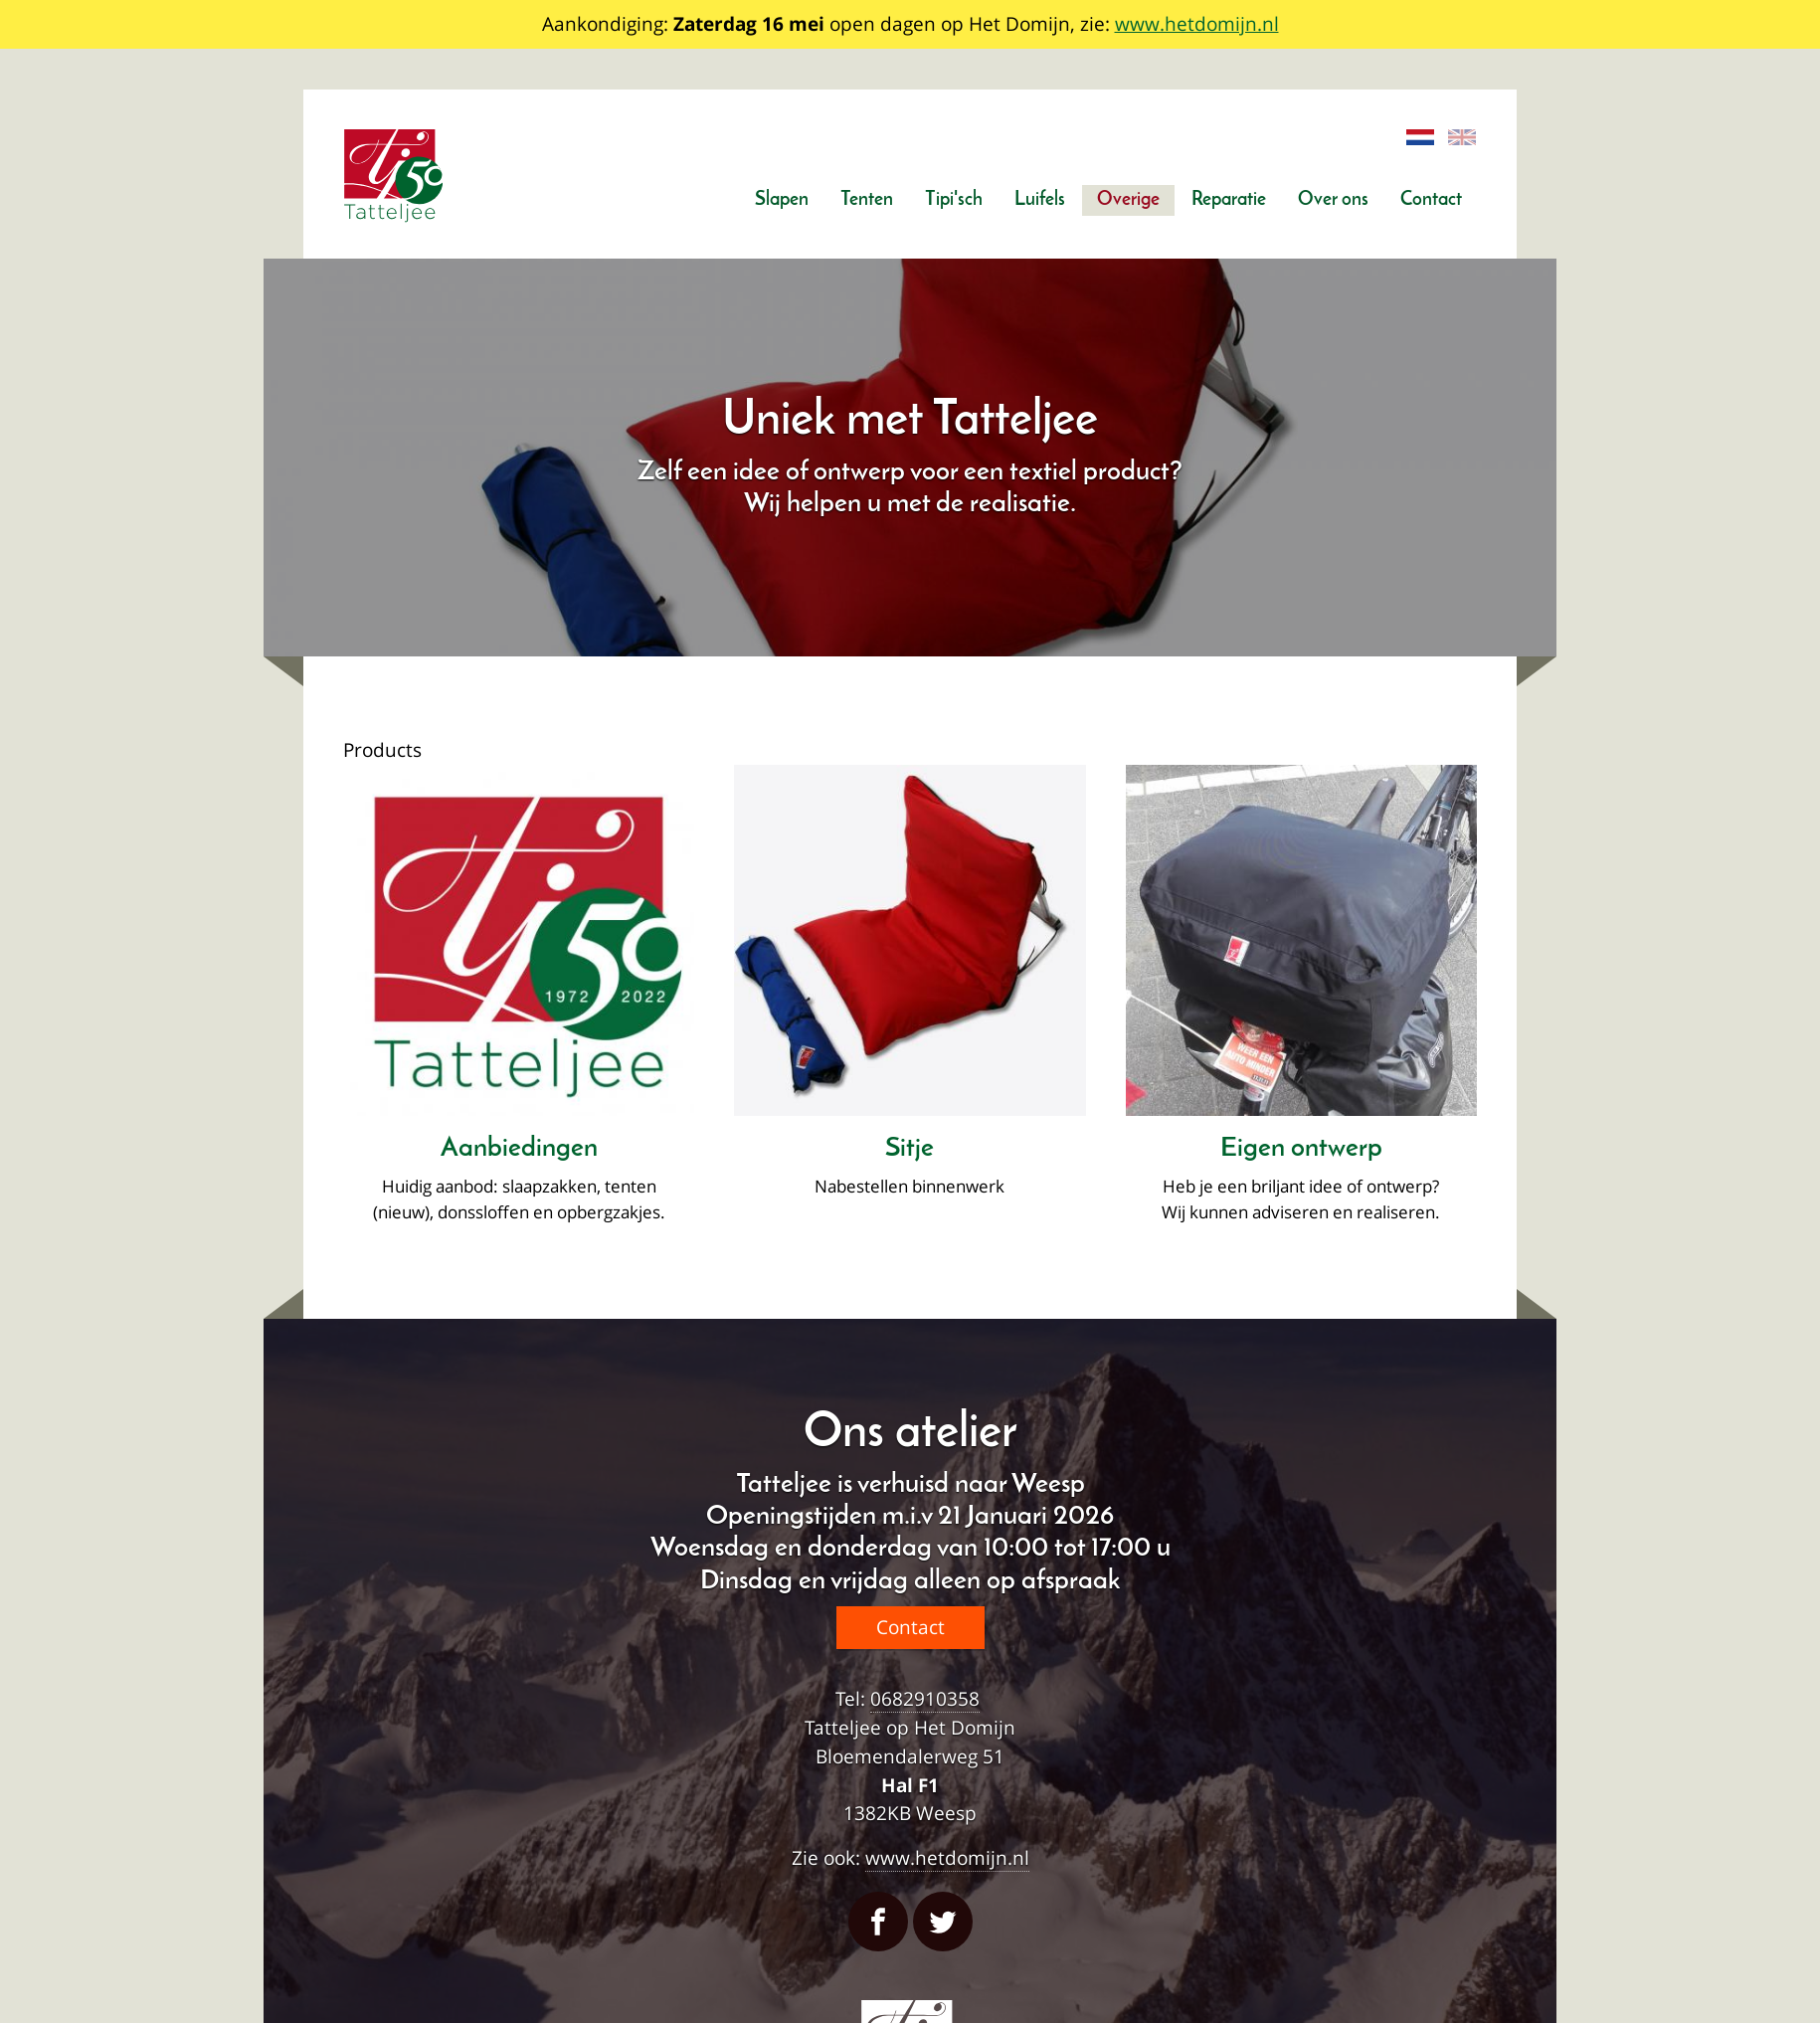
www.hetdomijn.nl (1197, 23)
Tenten (866, 200)
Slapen (782, 200)
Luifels (1039, 200)
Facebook (878, 1921)
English (1463, 137)
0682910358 (925, 1698)
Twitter (943, 1921)
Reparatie (1228, 200)
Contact (1431, 200)
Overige (1128, 200)
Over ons (1333, 200)
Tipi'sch (954, 200)
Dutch (1421, 137)
